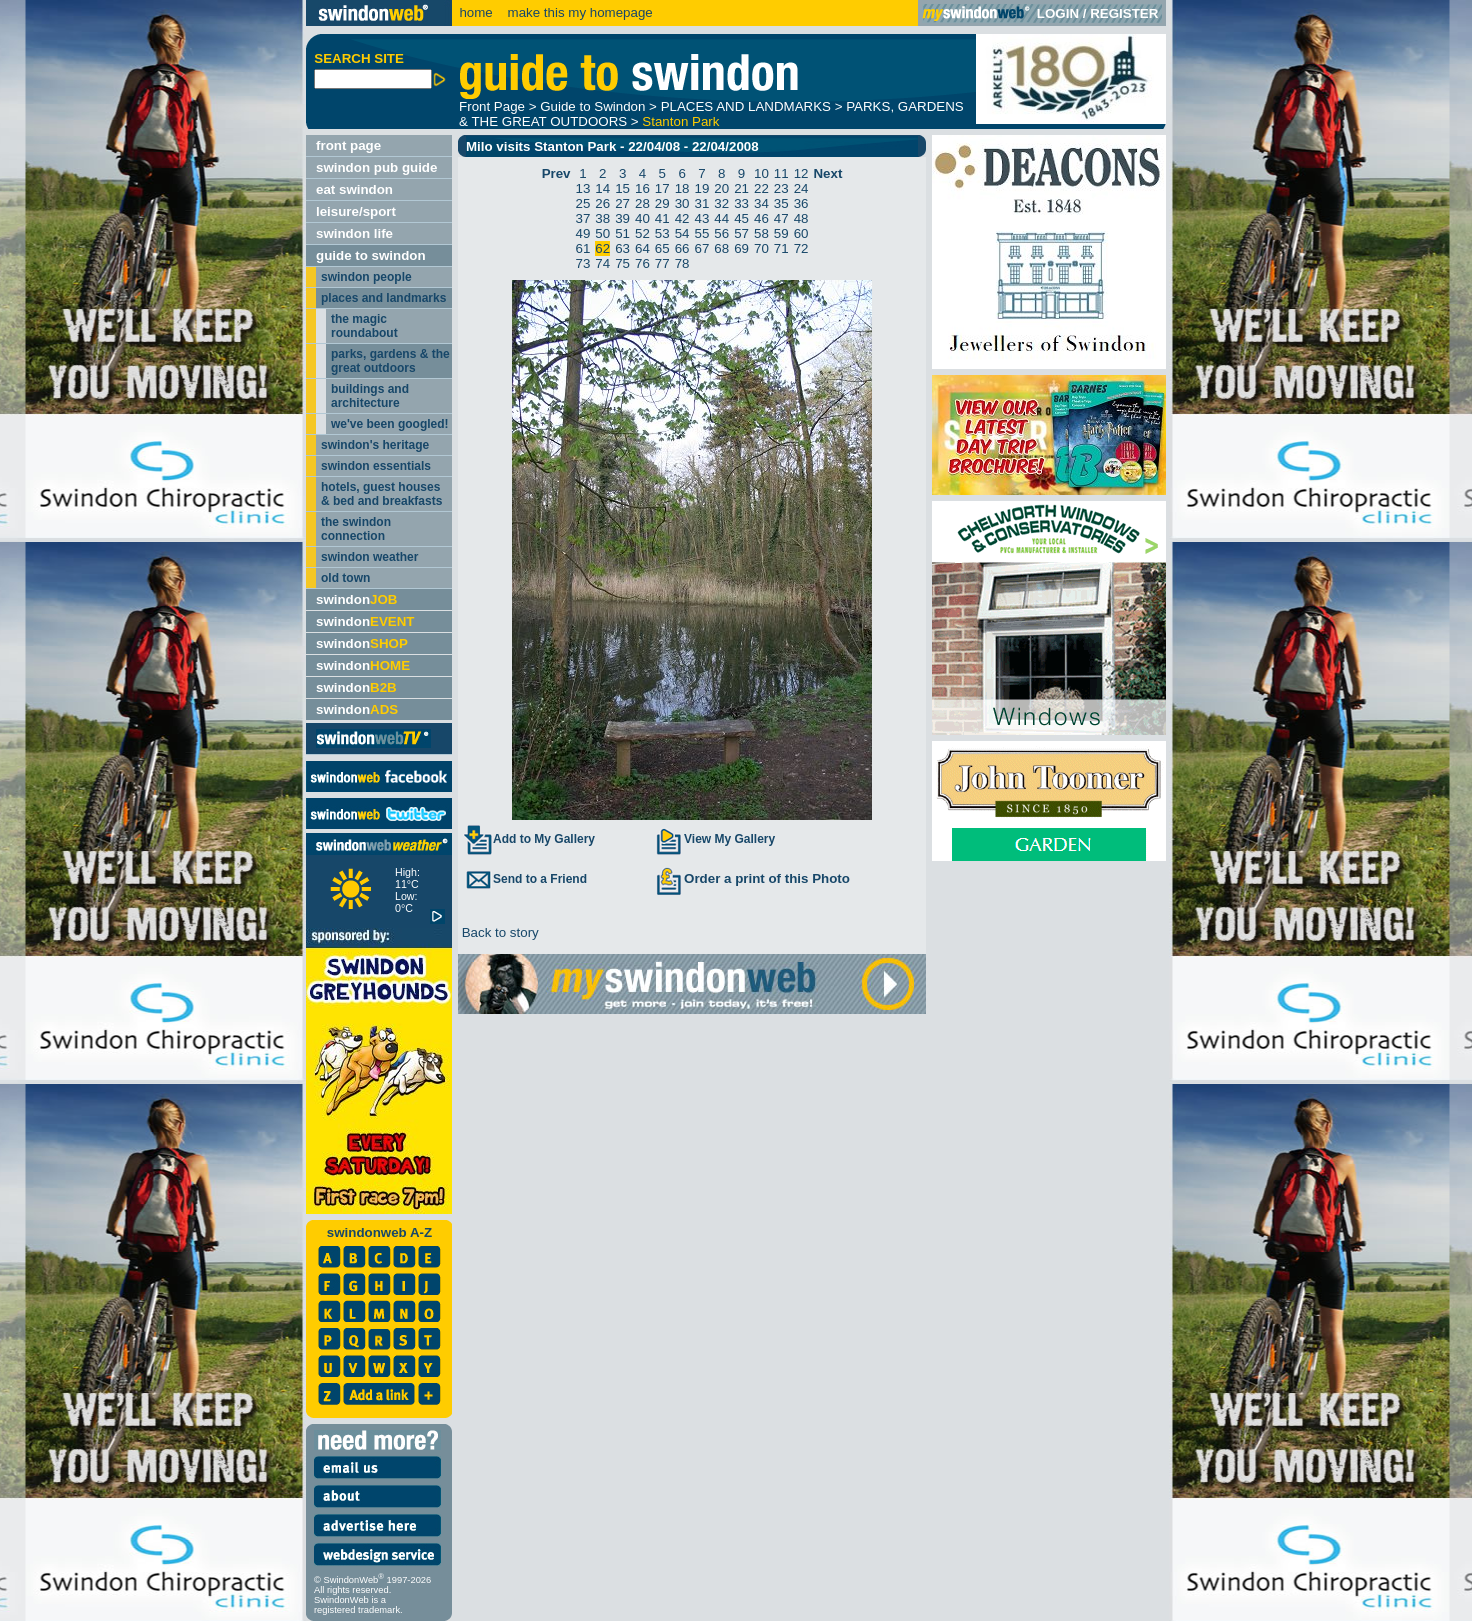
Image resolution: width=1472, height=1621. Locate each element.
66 (682, 248)
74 (602, 263)
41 (662, 218)
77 (662, 263)
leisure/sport (356, 211)
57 (741, 233)
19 (702, 188)
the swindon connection (356, 529)
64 (642, 248)
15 (622, 188)
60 (801, 233)
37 (583, 218)
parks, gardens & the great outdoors (390, 361)
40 (642, 218)
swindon (356, 599)
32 (721, 203)
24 (801, 188)
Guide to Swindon (592, 106)
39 (622, 218)
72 (801, 248)
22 (761, 188)
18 (682, 188)
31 (702, 203)
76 (642, 263)
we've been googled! (390, 424)
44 (721, 218)
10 (761, 173)
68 (721, 248)
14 (602, 188)
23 (781, 188)
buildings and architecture (370, 396)
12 (801, 173)
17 (662, 188)
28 (642, 203)
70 (761, 248)
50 (602, 233)
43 (702, 218)
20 (721, 188)
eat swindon (354, 189)
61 (583, 248)
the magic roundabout (364, 326)
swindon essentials (376, 466)
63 (622, 248)
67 (702, 248)
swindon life (354, 233)
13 (583, 188)
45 (741, 218)
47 (781, 218)
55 (702, 233)
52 (642, 233)
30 (682, 203)
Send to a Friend (525, 879)
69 (741, 248)
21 (741, 188)
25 (583, 203)
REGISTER (1124, 13)
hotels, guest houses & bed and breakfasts (381, 494)
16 (642, 188)
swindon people (366, 277)
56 (721, 233)
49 (583, 233)
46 (761, 218)
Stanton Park (680, 121)
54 (682, 233)
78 (682, 263)
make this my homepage (578, 12)
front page (348, 145)
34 (761, 203)
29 (662, 203)
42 (682, 218)
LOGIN (1058, 13)
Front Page (492, 106)
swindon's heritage (375, 445)
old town (345, 578)
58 (761, 233)
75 (622, 263)
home (475, 12)
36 (801, 203)
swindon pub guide (376, 167)
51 (622, 233)
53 (662, 233)
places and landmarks (383, 298)
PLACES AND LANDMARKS (746, 106)
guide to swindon (371, 255)
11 (781, 173)
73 (583, 263)
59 (781, 233)
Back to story (498, 932)
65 (662, 248)
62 (602, 248)
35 (781, 203)
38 (602, 218)
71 (781, 248)
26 (602, 203)
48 (801, 218)
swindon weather (369, 557)
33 (741, 203)
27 (622, 203)
